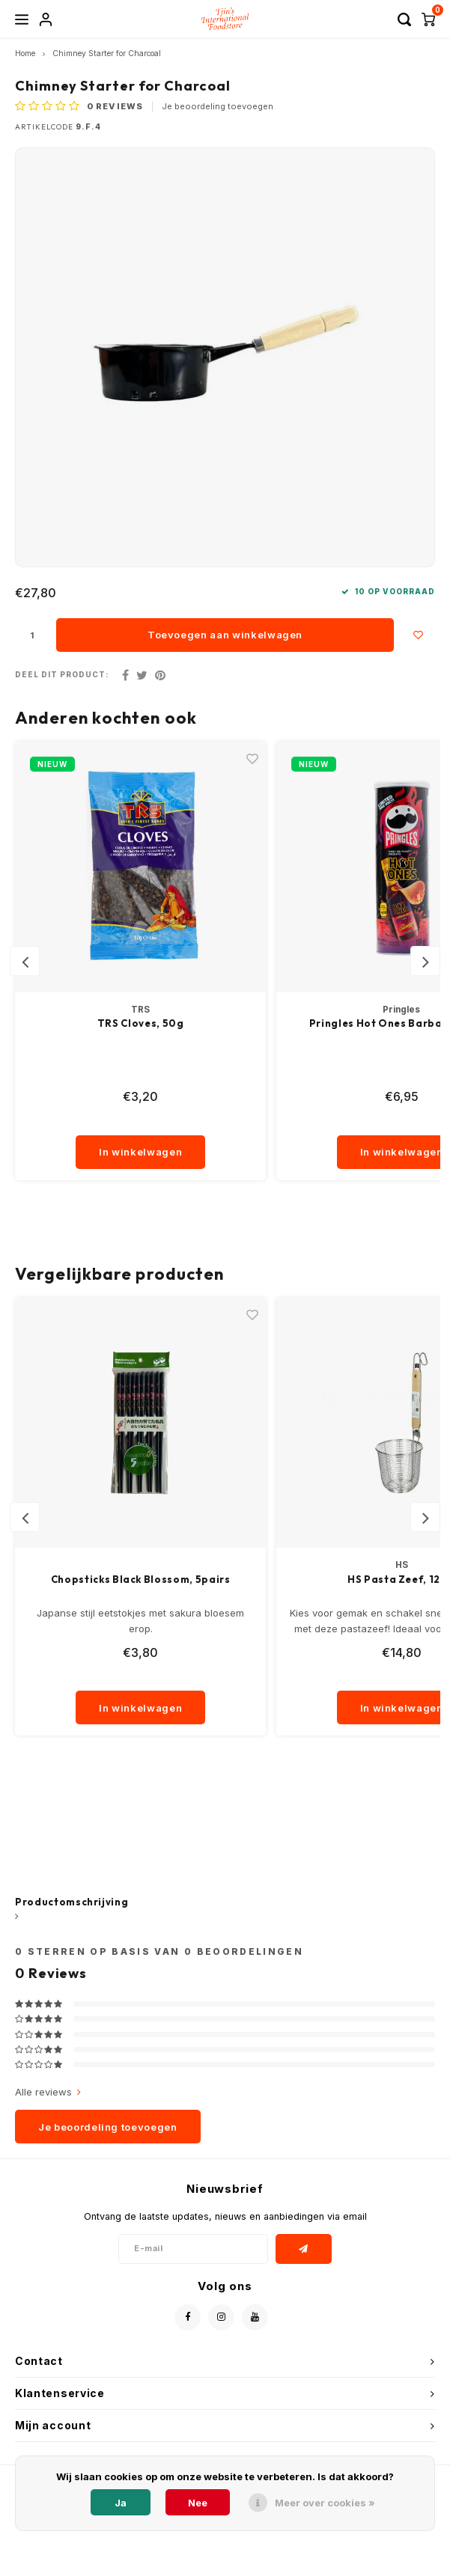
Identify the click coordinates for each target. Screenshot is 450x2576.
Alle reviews (48, 2092)
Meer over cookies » (325, 2503)
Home (25, 53)
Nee (197, 2503)
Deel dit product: (62, 675)
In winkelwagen (140, 1152)
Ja (121, 2503)
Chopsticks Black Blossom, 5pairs (141, 1579)
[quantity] (140, 1120)
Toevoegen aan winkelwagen (225, 635)
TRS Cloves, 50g (140, 1023)
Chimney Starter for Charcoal (106, 53)
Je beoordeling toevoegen (217, 106)
